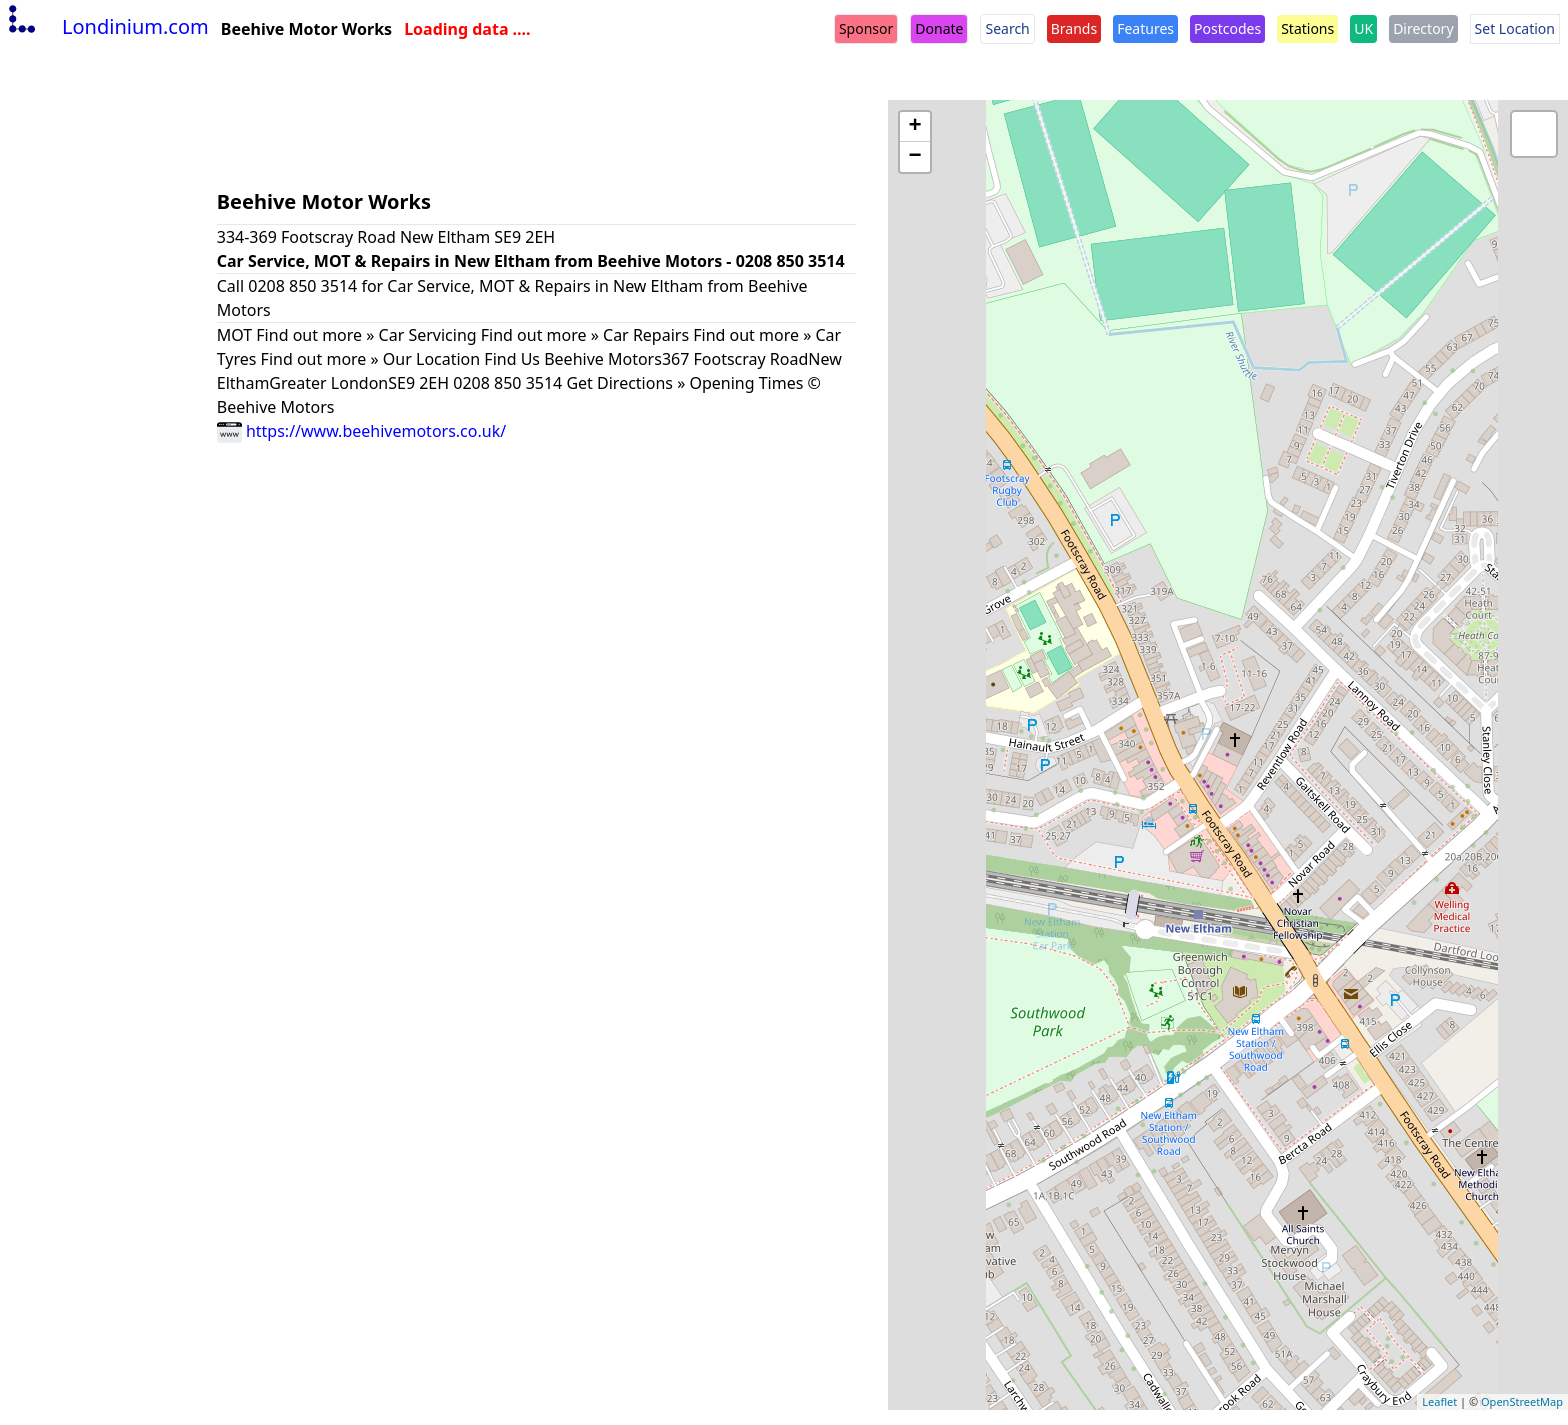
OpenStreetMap (1522, 1401)
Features (1145, 28)
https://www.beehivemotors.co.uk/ (361, 431)
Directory (1423, 28)
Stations (1307, 28)
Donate (939, 28)
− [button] (915, 157)
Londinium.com (106, 26)
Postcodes (1227, 28)
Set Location (1515, 28)
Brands (1074, 28)
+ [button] (915, 127)
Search (1007, 28)
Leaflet (1439, 1401)
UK (1363, 28)
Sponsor (866, 28)
